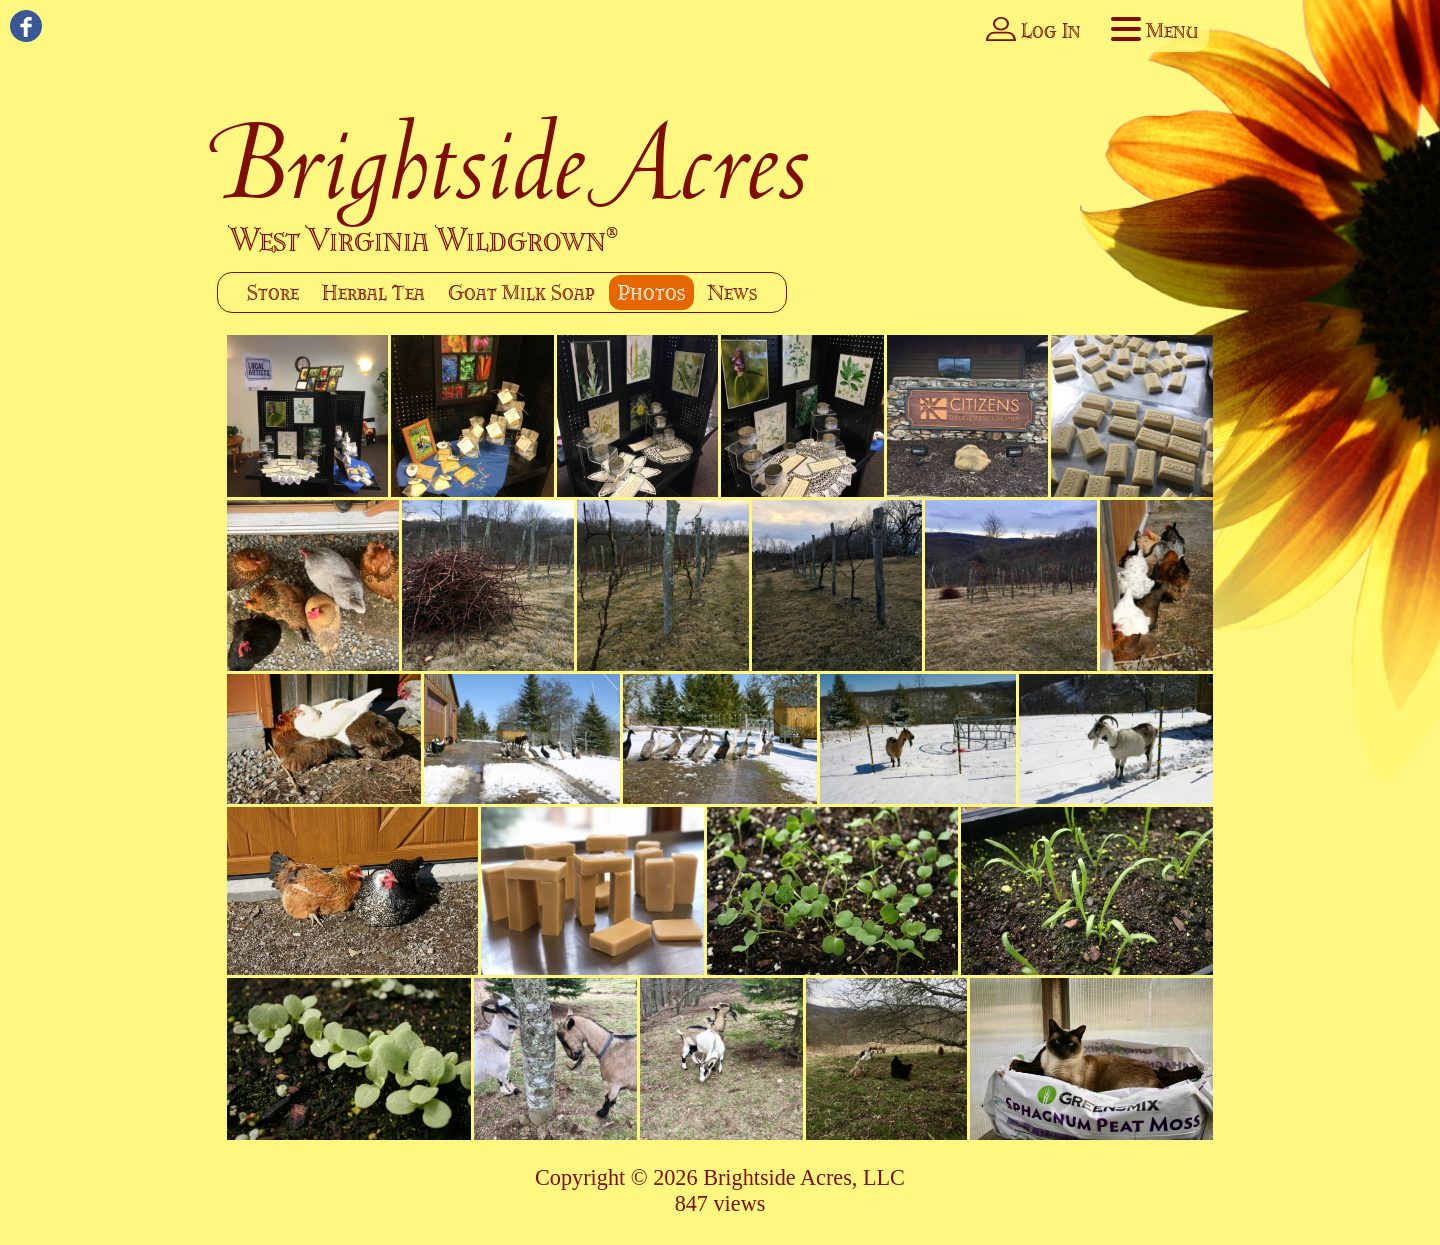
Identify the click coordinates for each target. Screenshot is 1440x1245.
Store (273, 292)
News (732, 292)
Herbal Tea (373, 292)
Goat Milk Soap (521, 292)
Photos (651, 292)
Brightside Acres (514, 162)
